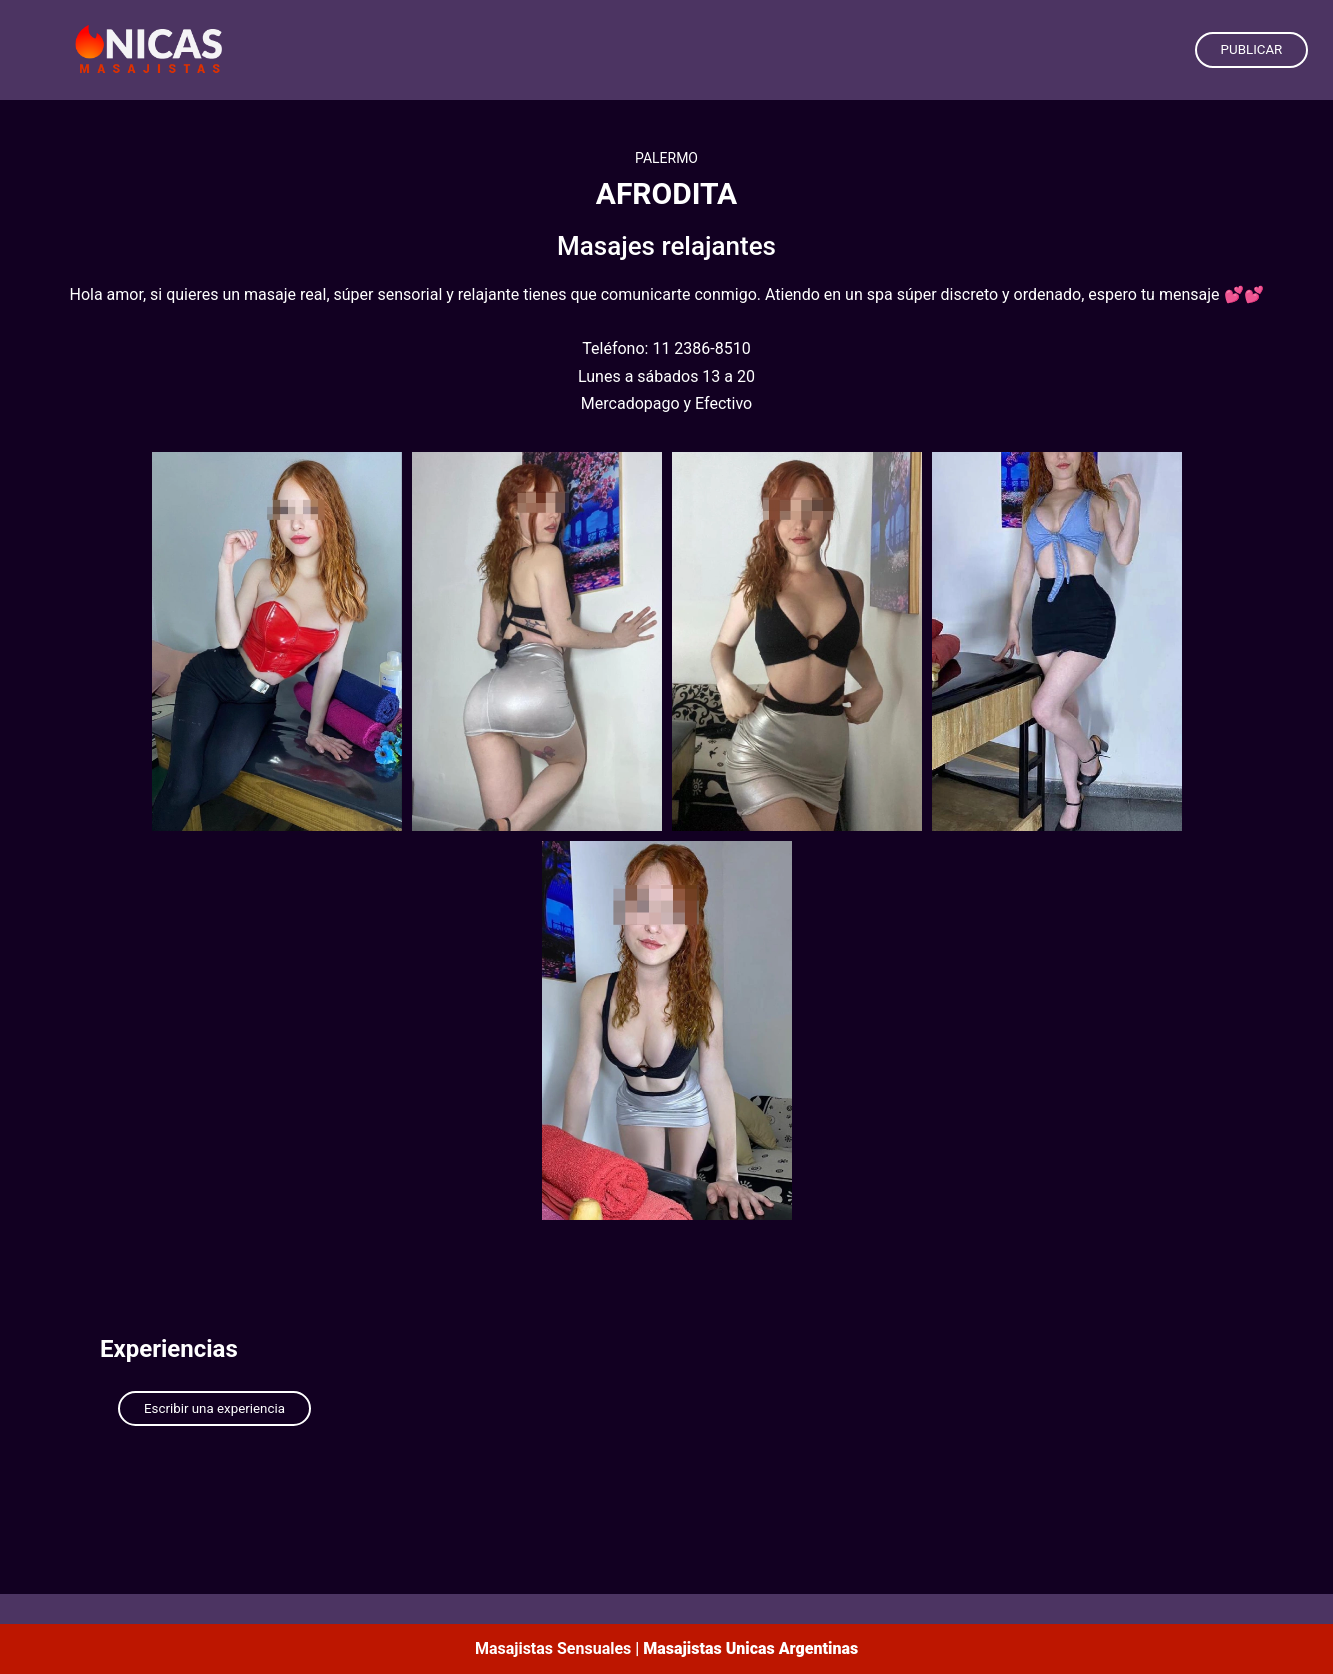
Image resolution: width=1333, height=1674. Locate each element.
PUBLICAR (1252, 49)
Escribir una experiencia (214, 1408)
